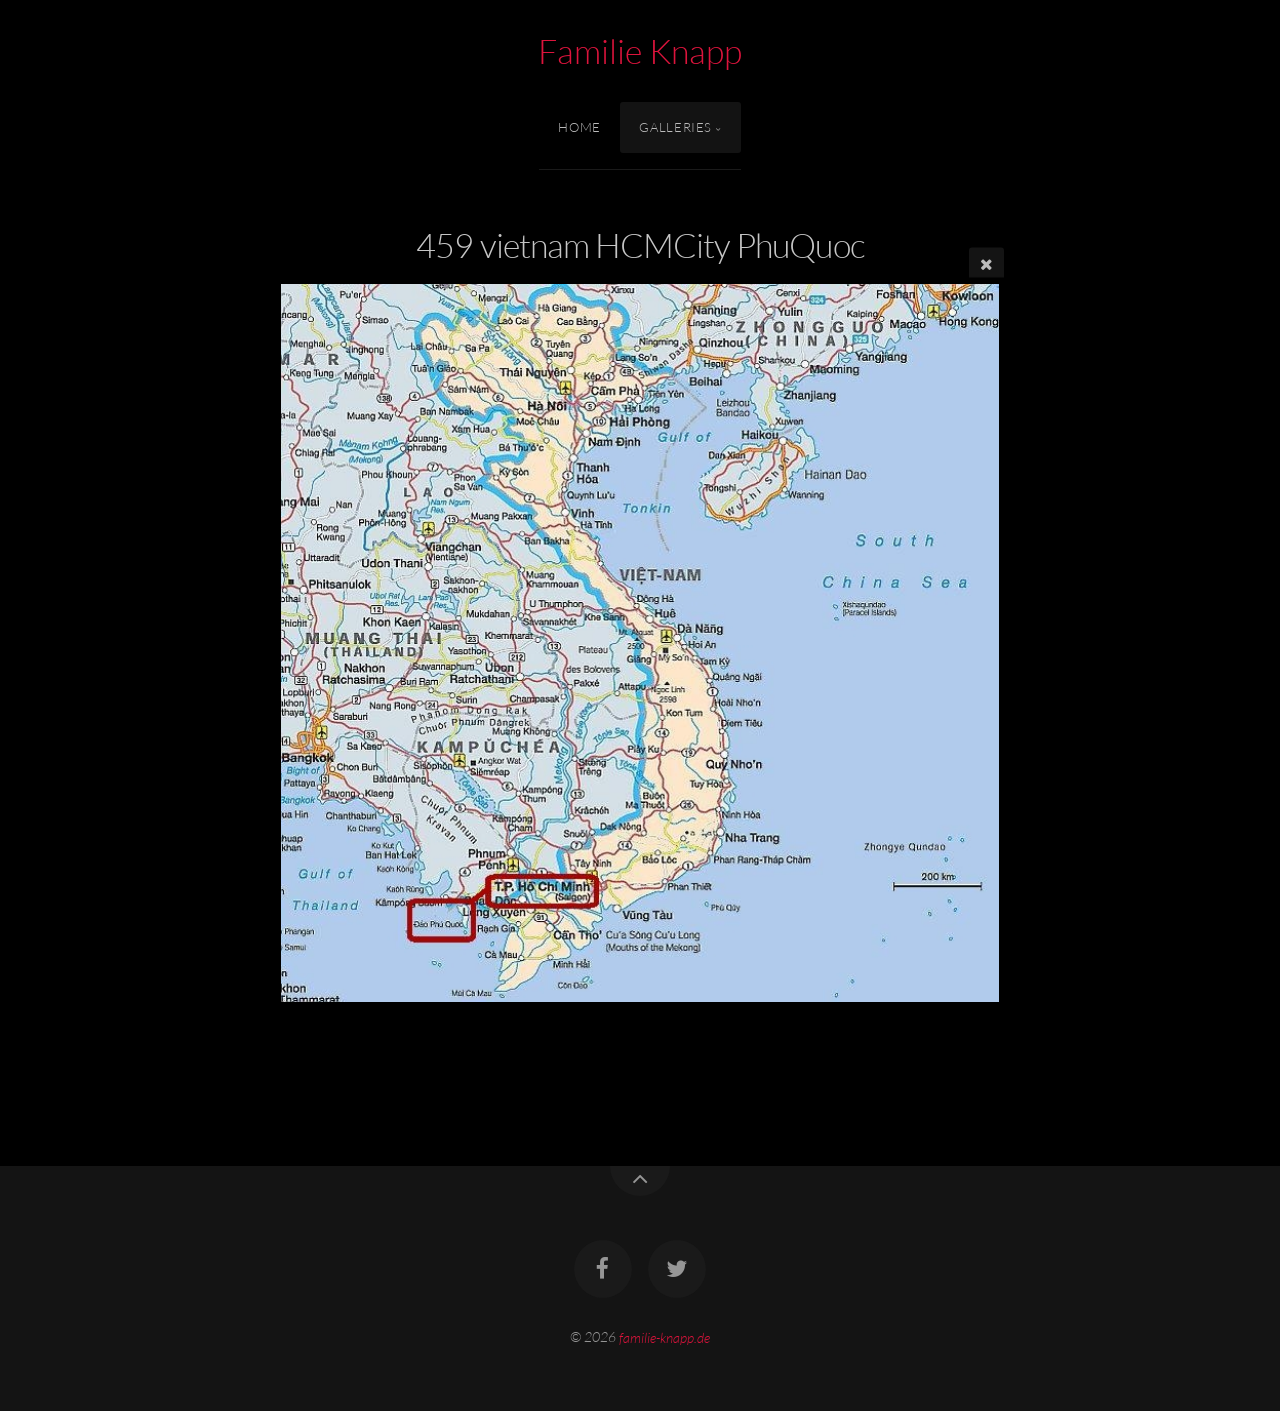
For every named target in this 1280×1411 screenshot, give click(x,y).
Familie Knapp (640, 51)
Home (579, 127)
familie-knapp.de (664, 1336)
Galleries (675, 127)
